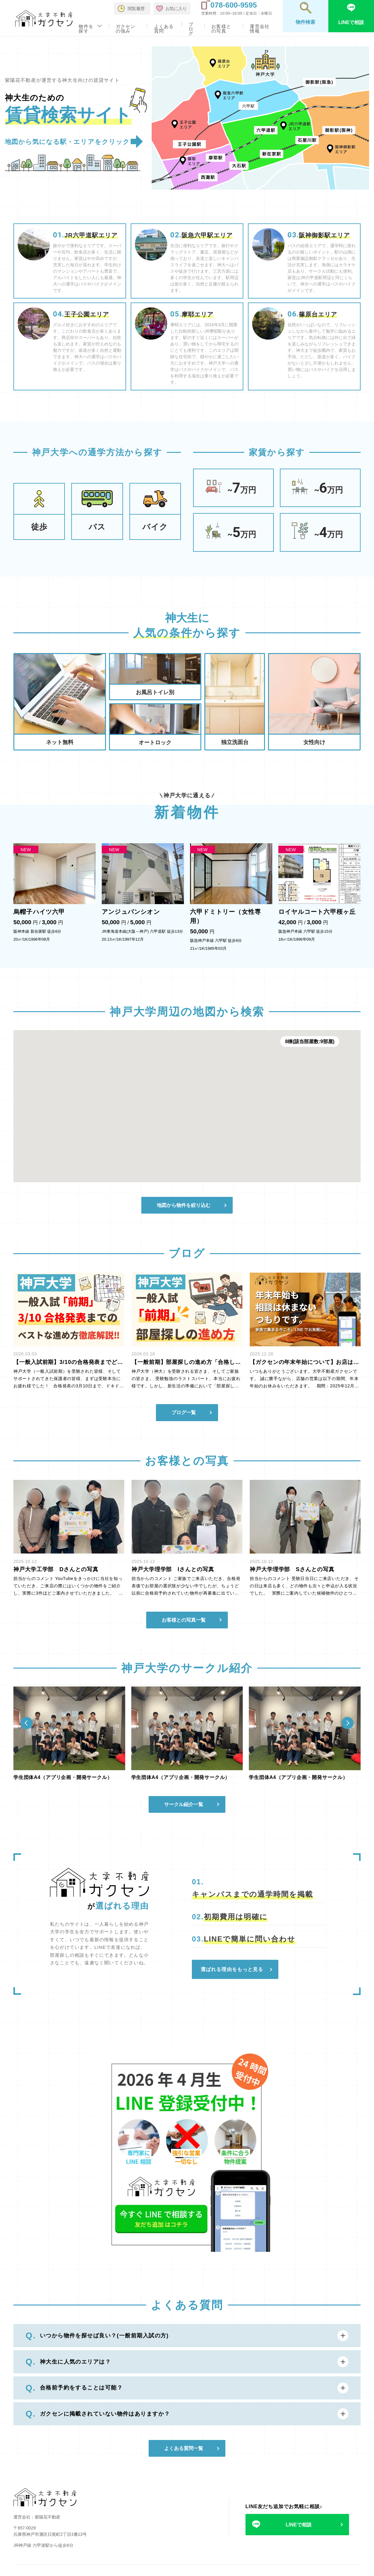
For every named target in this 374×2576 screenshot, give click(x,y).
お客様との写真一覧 (184, 1620)
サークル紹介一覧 (183, 1804)
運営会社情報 (260, 28)
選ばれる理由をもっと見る (232, 1969)
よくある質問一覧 (183, 2448)
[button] (181, 1119)
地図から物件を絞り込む (183, 1205)
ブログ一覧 (183, 1412)
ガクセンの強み (126, 28)
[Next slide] (347, 1723)
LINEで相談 (298, 2524)
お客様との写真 (221, 28)
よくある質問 (164, 28)
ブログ (191, 29)
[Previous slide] (26, 1723)
